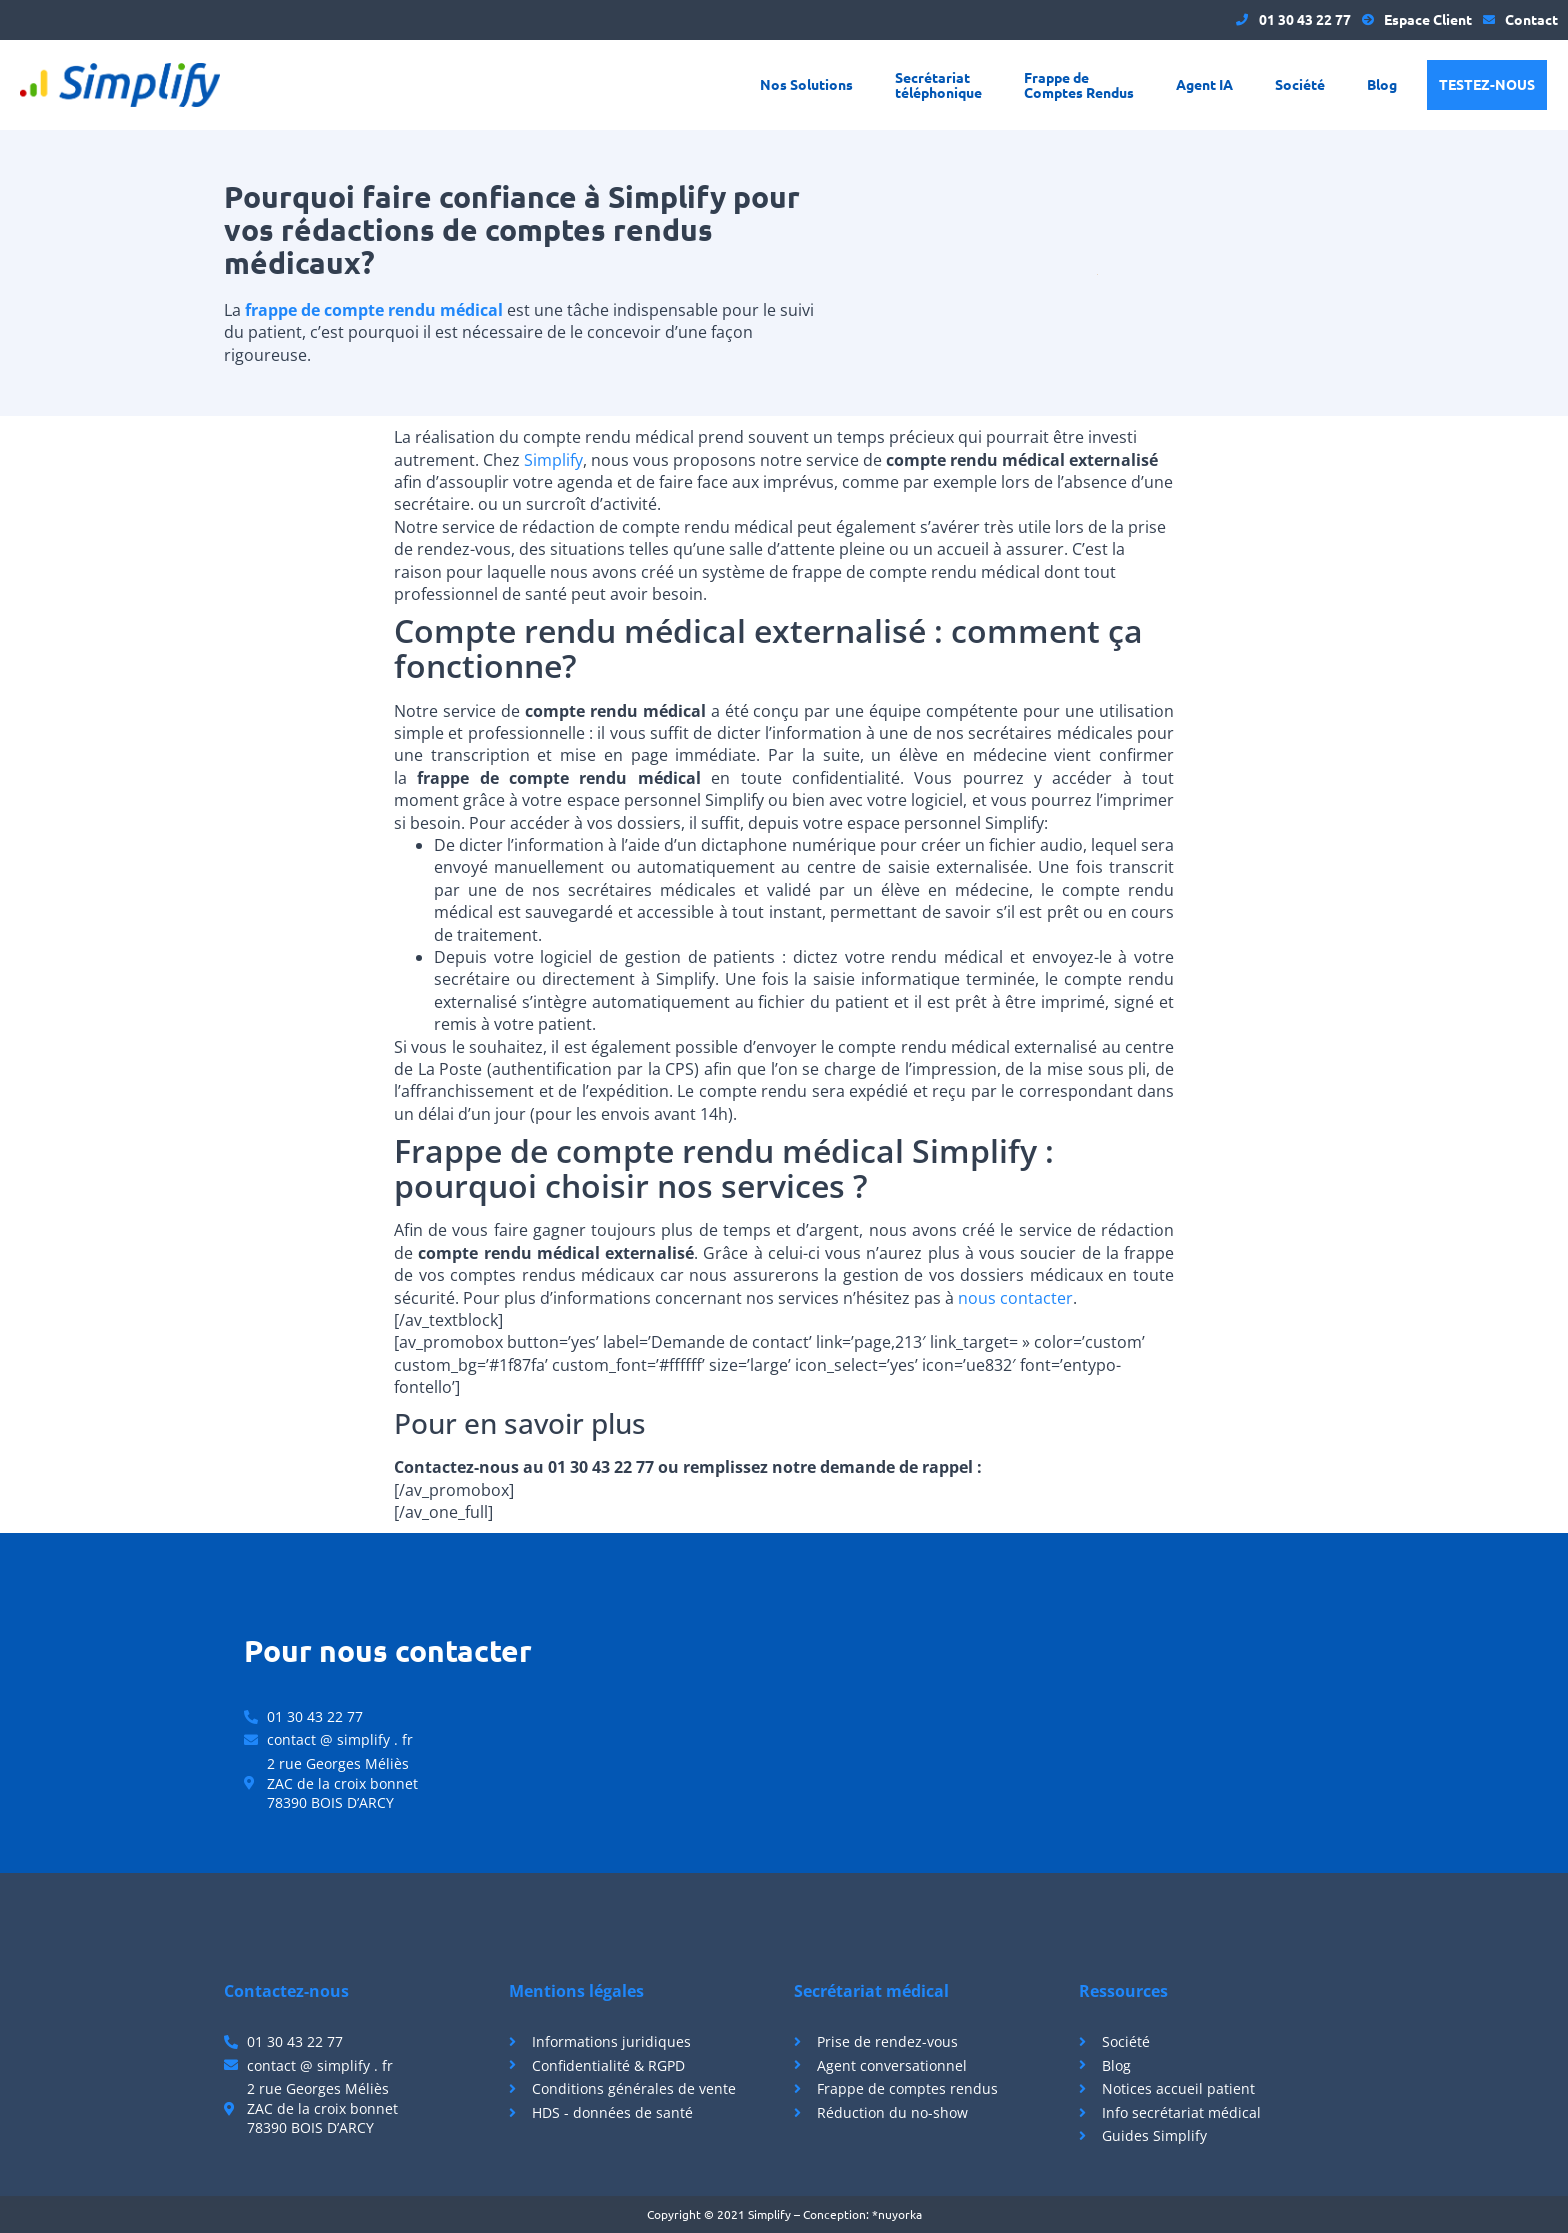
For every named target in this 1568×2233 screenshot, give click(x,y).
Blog (1382, 84)
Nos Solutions (806, 84)
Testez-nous (1487, 84)
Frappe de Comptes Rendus (1079, 84)
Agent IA (1204, 84)
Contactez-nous (286, 1991)
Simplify (553, 460)
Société (1300, 84)
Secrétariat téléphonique (938, 84)
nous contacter (1015, 1298)
